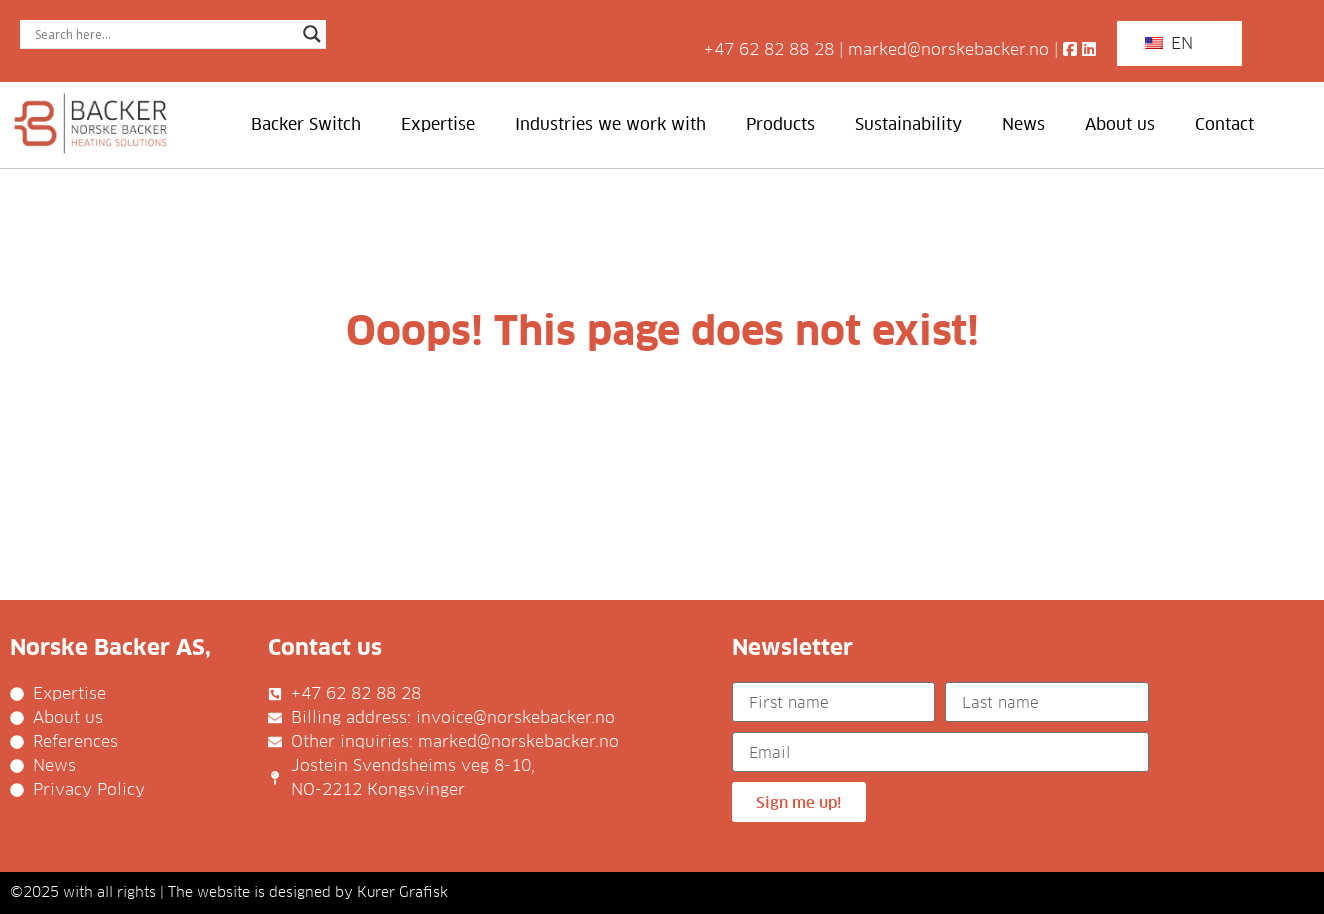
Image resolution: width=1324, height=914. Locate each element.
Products (780, 124)
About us (1120, 124)
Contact (1224, 124)
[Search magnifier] (312, 34)
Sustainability (908, 124)
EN (1169, 43)
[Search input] (164, 34)
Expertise (438, 124)
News (1023, 124)
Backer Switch (306, 124)
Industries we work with (610, 124)
